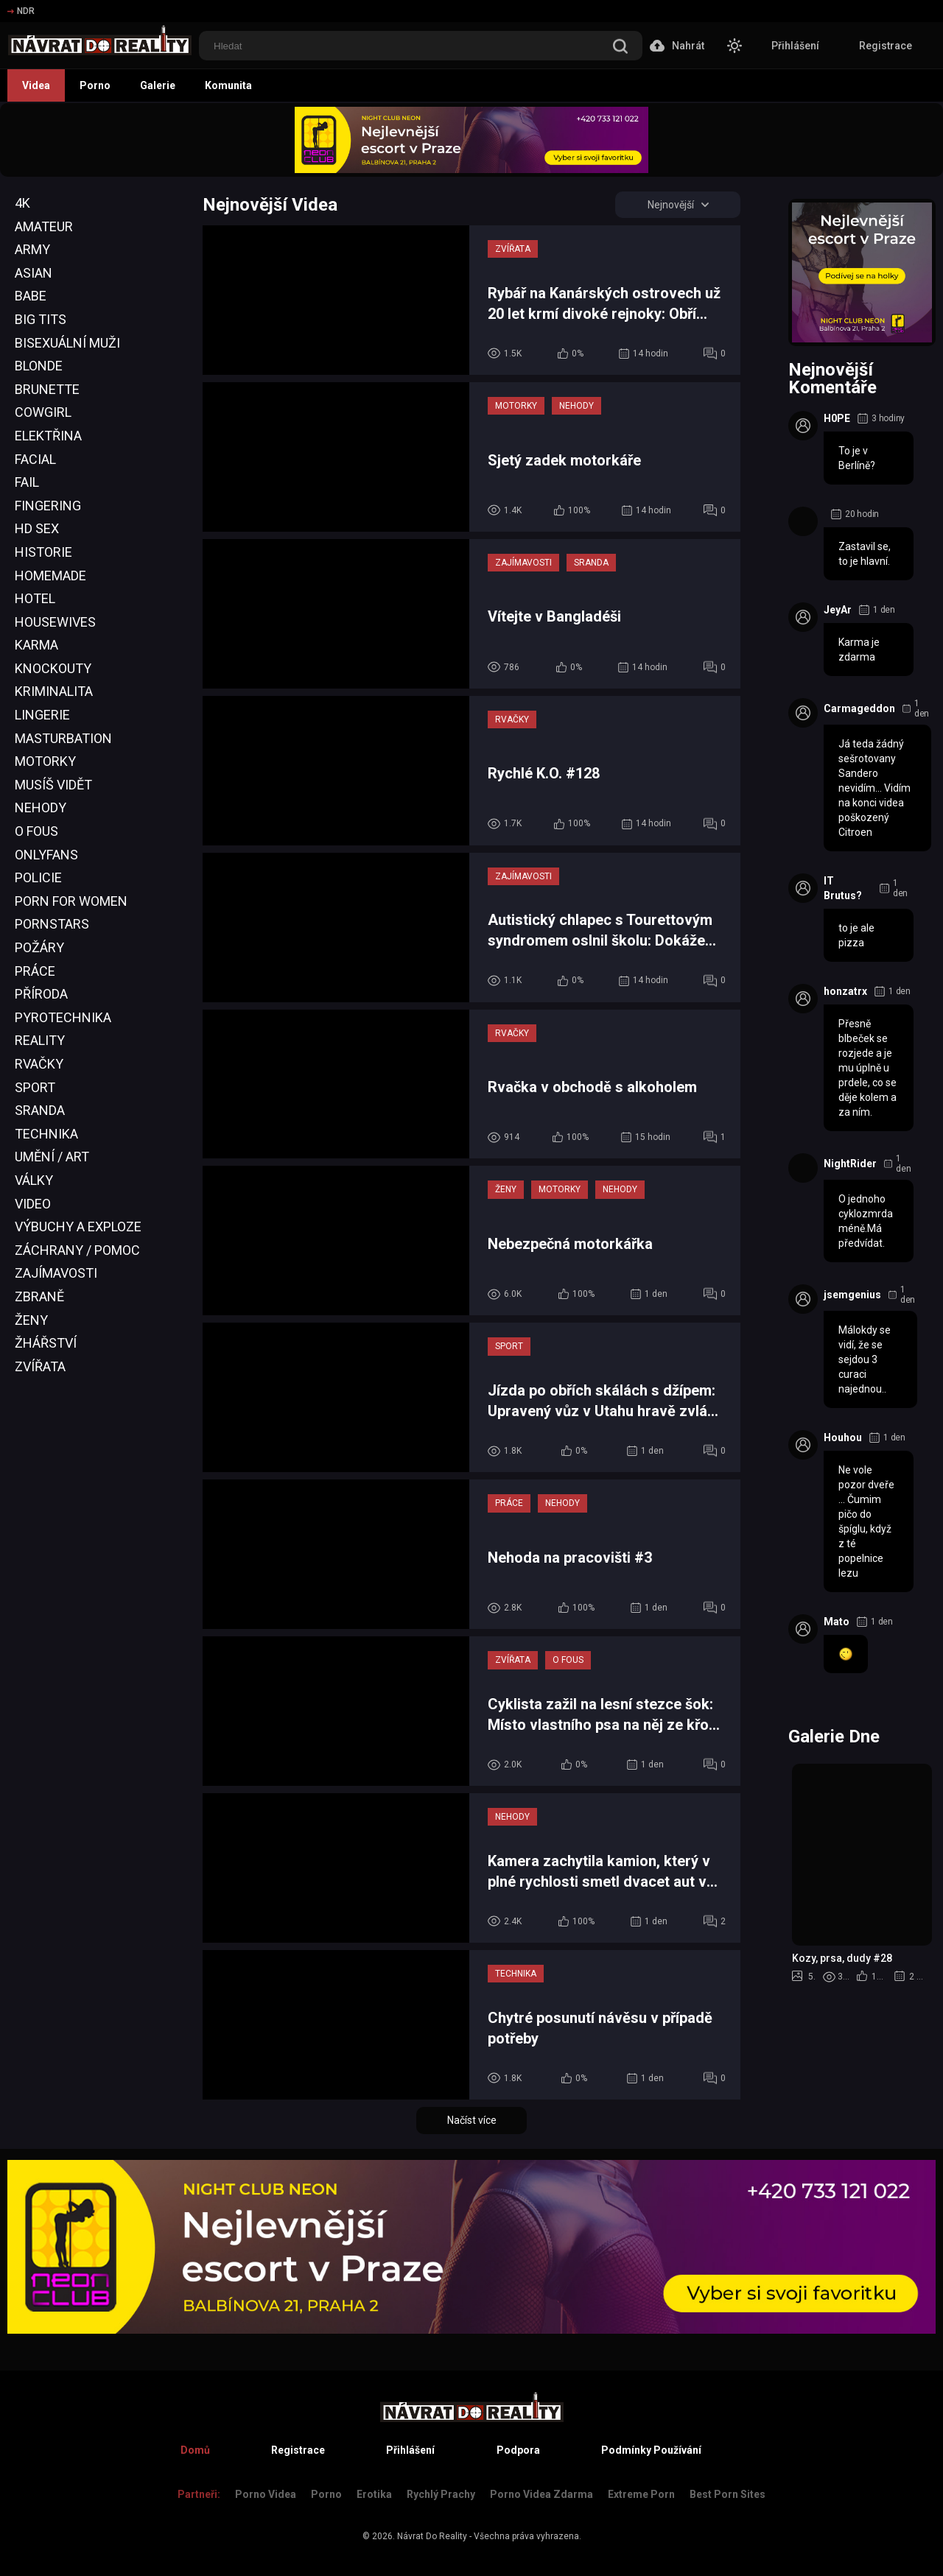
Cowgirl (43, 412)
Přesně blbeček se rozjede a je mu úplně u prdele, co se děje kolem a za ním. (867, 1068)
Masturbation (63, 738)
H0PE (837, 418)
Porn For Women (71, 901)
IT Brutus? (843, 888)
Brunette (47, 389)
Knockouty (53, 668)
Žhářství (46, 1343)
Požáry (39, 947)
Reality (40, 1040)
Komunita (228, 85)
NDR (21, 11)
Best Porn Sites (727, 2494)
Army (32, 249)
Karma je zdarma (859, 649)
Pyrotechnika (63, 1017)
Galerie (157, 85)
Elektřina (48, 435)
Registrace (885, 46)
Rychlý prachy (441, 2494)
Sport (35, 1087)
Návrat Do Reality (432, 2536)
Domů (195, 2450)
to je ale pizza (856, 935)
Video (33, 1203)
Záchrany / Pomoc (77, 1250)
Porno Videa (265, 2494)
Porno (95, 85)
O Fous (36, 831)
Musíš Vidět (53, 784)
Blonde (39, 365)
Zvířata (40, 1366)
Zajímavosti (56, 1273)
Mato (836, 1621)
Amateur (44, 226)
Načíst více (472, 2120)
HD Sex (37, 528)
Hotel (35, 598)
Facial (35, 459)
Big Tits (40, 319)
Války (34, 1180)
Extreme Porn (641, 2494)
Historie (43, 552)
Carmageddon (859, 708)
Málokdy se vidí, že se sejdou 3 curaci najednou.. (864, 1359)
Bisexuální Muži (67, 343)
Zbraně (39, 1296)
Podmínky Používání (651, 2450)
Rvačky (39, 1063)
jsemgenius (852, 1295)
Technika (46, 1133)
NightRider (850, 1163)
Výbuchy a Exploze (78, 1226)
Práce (35, 971)
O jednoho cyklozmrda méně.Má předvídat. (865, 1221)
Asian (33, 273)
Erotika (374, 2494)
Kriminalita (54, 691)
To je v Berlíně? (856, 458)
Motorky (45, 761)
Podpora (518, 2450)
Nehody (40, 807)
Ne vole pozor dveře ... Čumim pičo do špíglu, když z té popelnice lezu (866, 1521)
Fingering (48, 505)
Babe (30, 295)
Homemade (50, 575)
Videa (36, 85)
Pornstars (52, 924)
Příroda (41, 994)
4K (22, 203)
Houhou (843, 1437)
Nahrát (677, 45)
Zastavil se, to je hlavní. (864, 554)
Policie (38, 877)
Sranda (40, 1110)
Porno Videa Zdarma (541, 2494)
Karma (36, 644)
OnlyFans (46, 854)
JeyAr (838, 610)
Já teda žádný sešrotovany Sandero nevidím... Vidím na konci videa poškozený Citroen (874, 788)
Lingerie (42, 714)
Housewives (55, 622)
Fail (27, 482)
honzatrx (845, 991)
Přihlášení (795, 46)
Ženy (31, 1320)
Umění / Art (52, 1156)
